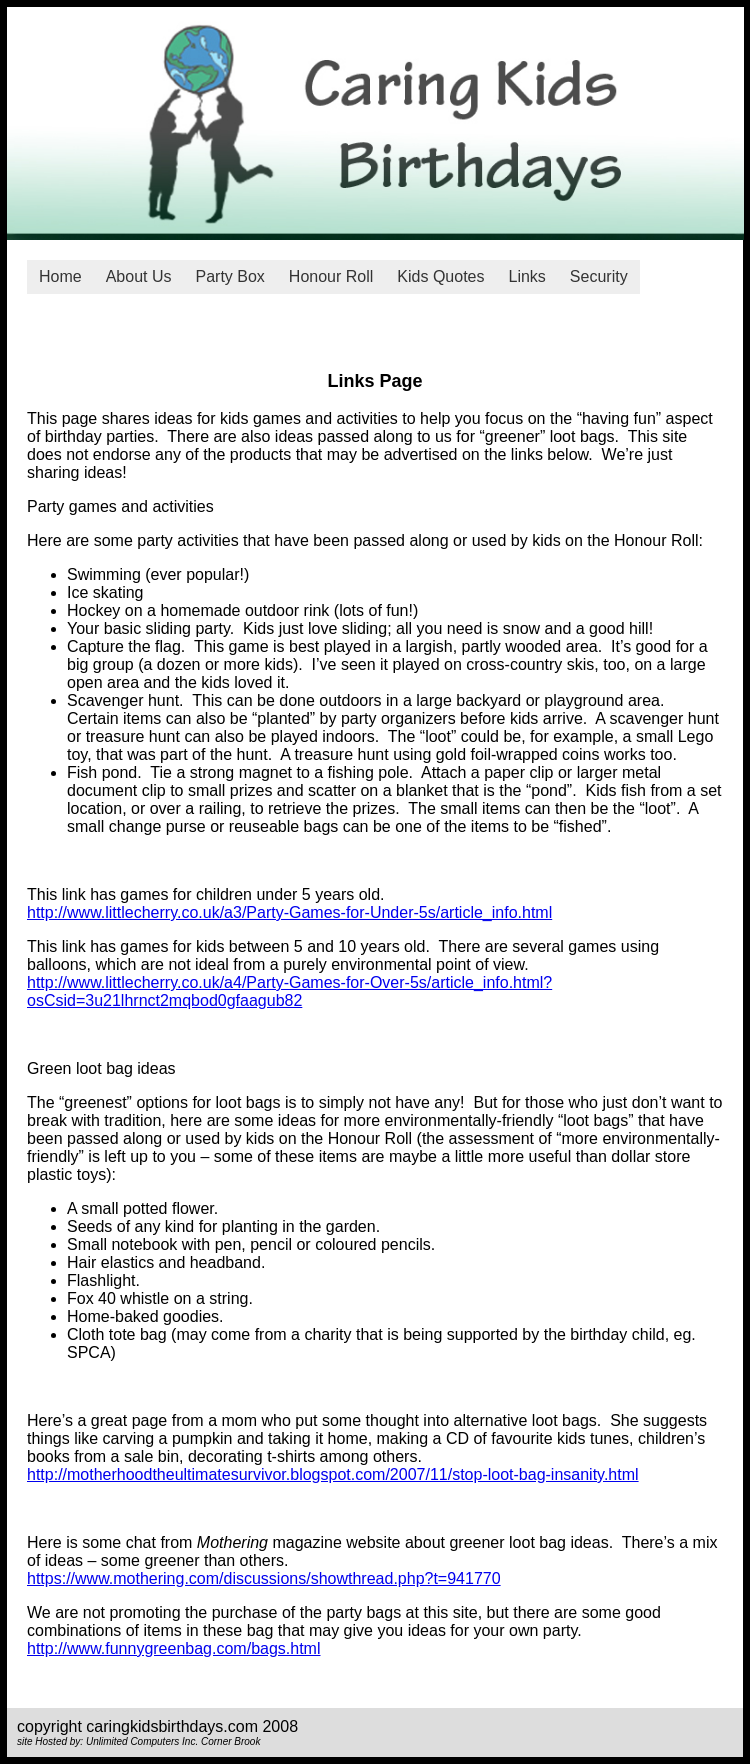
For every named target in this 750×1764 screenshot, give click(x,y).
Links (527, 276)
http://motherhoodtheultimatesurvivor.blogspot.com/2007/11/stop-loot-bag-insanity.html (333, 1474)
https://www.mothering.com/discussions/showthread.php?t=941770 (264, 1578)
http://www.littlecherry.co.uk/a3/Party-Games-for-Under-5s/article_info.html (289, 912)
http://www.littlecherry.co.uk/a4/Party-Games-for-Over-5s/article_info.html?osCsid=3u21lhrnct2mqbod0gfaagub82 (289, 991)
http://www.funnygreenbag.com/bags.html (174, 1648)
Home (60, 276)
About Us (139, 276)
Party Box (230, 276)
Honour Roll (331, 276)
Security (599, 276)
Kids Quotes (440, 276)
